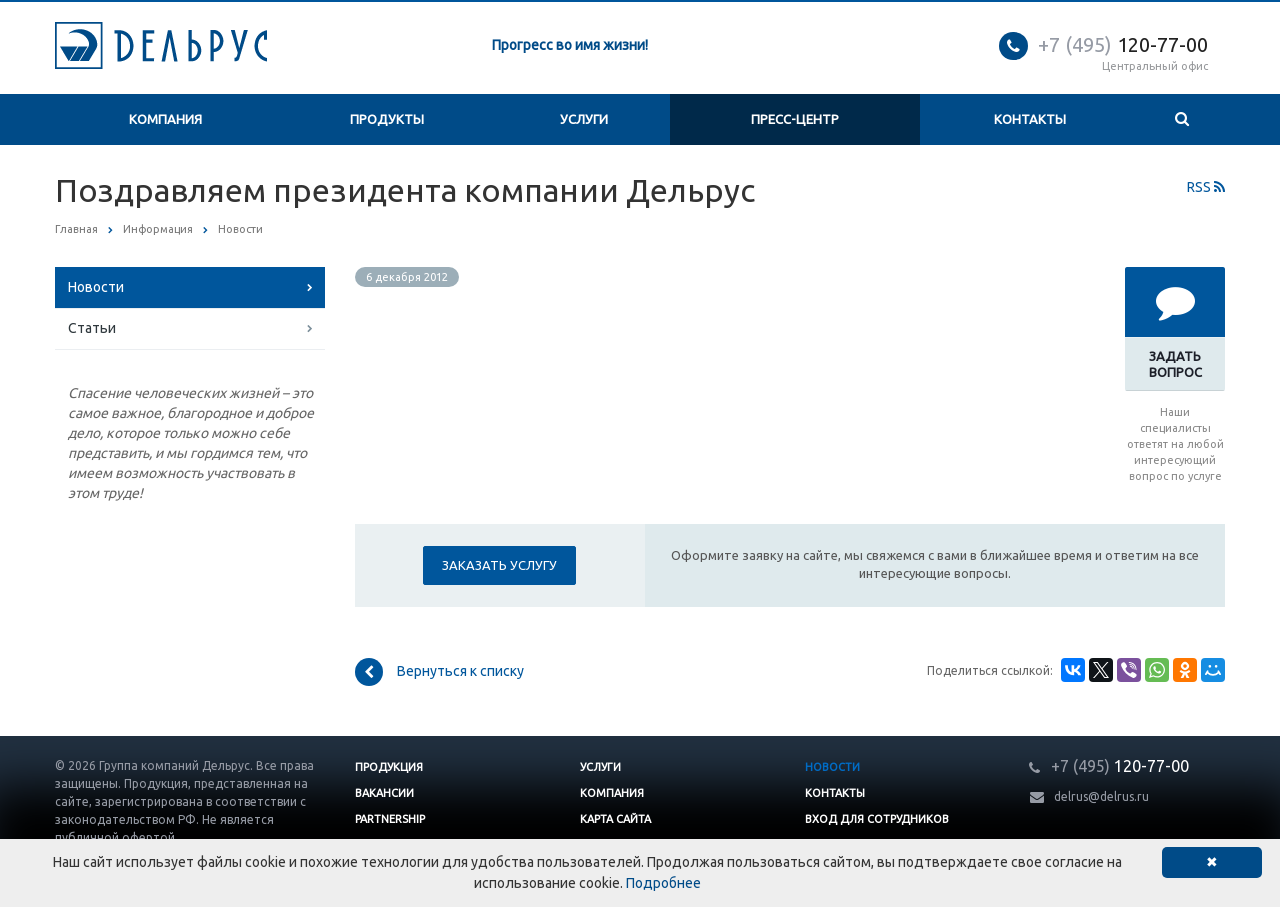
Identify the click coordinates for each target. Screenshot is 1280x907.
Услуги (584, 119)
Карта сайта (615, 819)
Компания (165, 119)
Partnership (390, 819)
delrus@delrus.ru (1101, 796)
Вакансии (384, 793)
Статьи (92, 328)
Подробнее (663, 883)
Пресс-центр (795, 119)
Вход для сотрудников (877, 819)
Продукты (387, 119)
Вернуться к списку (439, 672)
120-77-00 (1123, 44)
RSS (1206, 187)
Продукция (389, 767)
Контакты (1030, 119)
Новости (96, 287)
